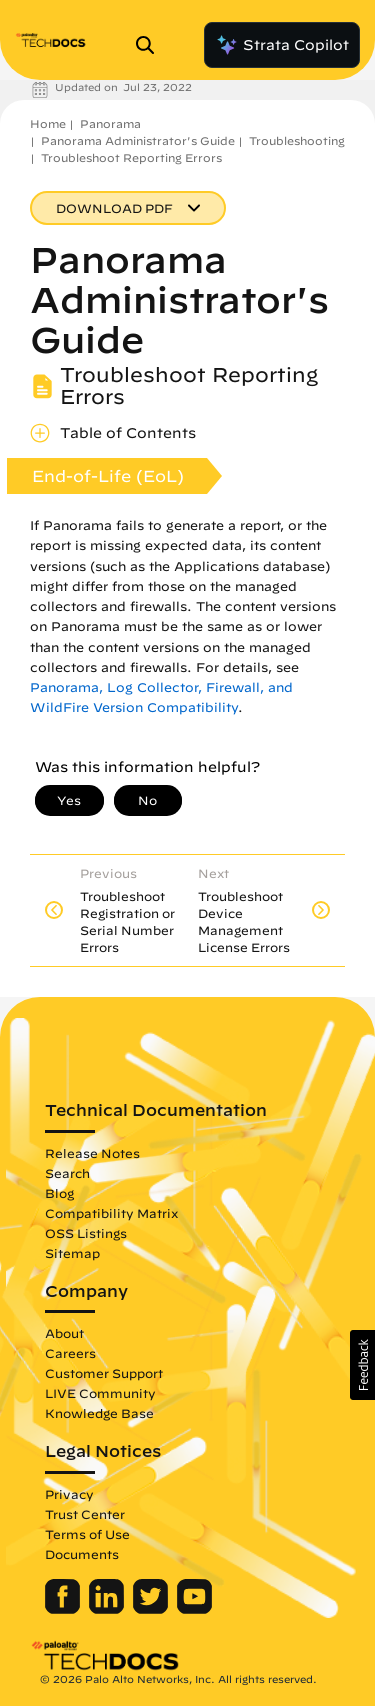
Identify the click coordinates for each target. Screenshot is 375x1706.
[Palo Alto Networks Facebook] (64, 1609)
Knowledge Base (99, 1413)
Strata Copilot (282, 45)
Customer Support (104, 1373)
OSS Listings (86, 1233)
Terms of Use (87, 1534)
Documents (82, 1554)
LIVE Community (100, 1393)
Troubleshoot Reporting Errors (131, 157)
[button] (362, 1365)
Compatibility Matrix (111, 1213)
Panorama (110, 123)
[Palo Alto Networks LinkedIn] (108, 1609)
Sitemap (72, 1253)
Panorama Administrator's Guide (138, 140)
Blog (59, 1193)
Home (48, 123)
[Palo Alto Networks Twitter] (152, 1609)
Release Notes (92, 1153)
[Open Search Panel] (151, 45)
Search (67, 1173)
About (64, 1333)
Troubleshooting (297, 140)
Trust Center (85, 1514)
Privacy (69, 1494)
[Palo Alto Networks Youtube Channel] (194, 1609)
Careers (70, 1353)
